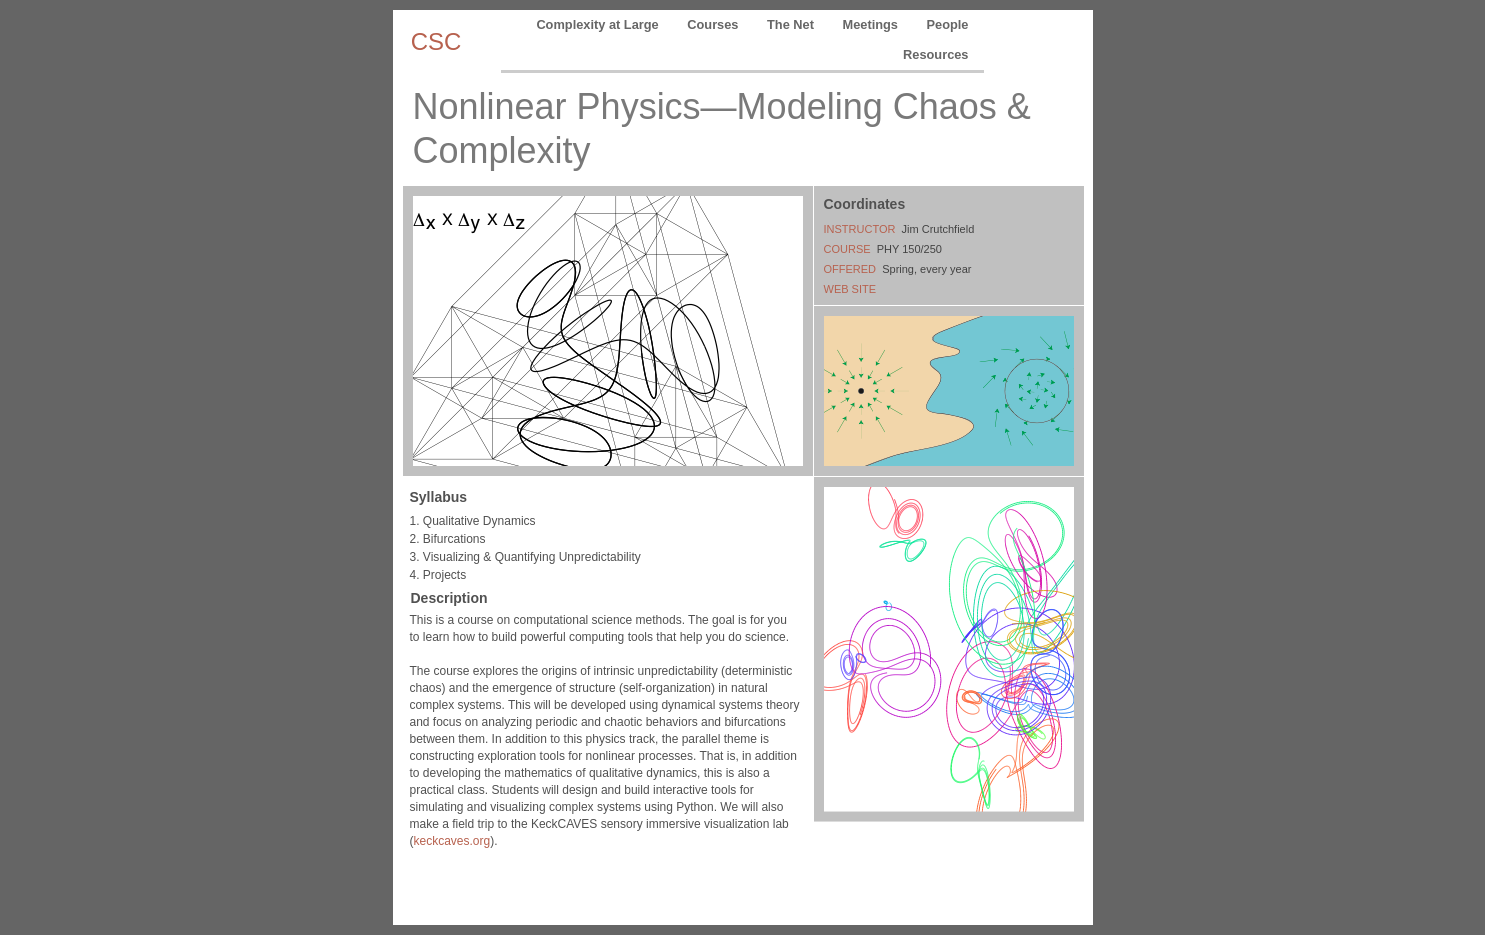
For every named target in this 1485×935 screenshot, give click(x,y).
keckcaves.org (452, 841)
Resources (935, 54)
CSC (436, 41)
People (948, 24)
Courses (714, 24)
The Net (792, 24)
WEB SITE (850, 289)
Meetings (872, 24)
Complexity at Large (599, 24)
